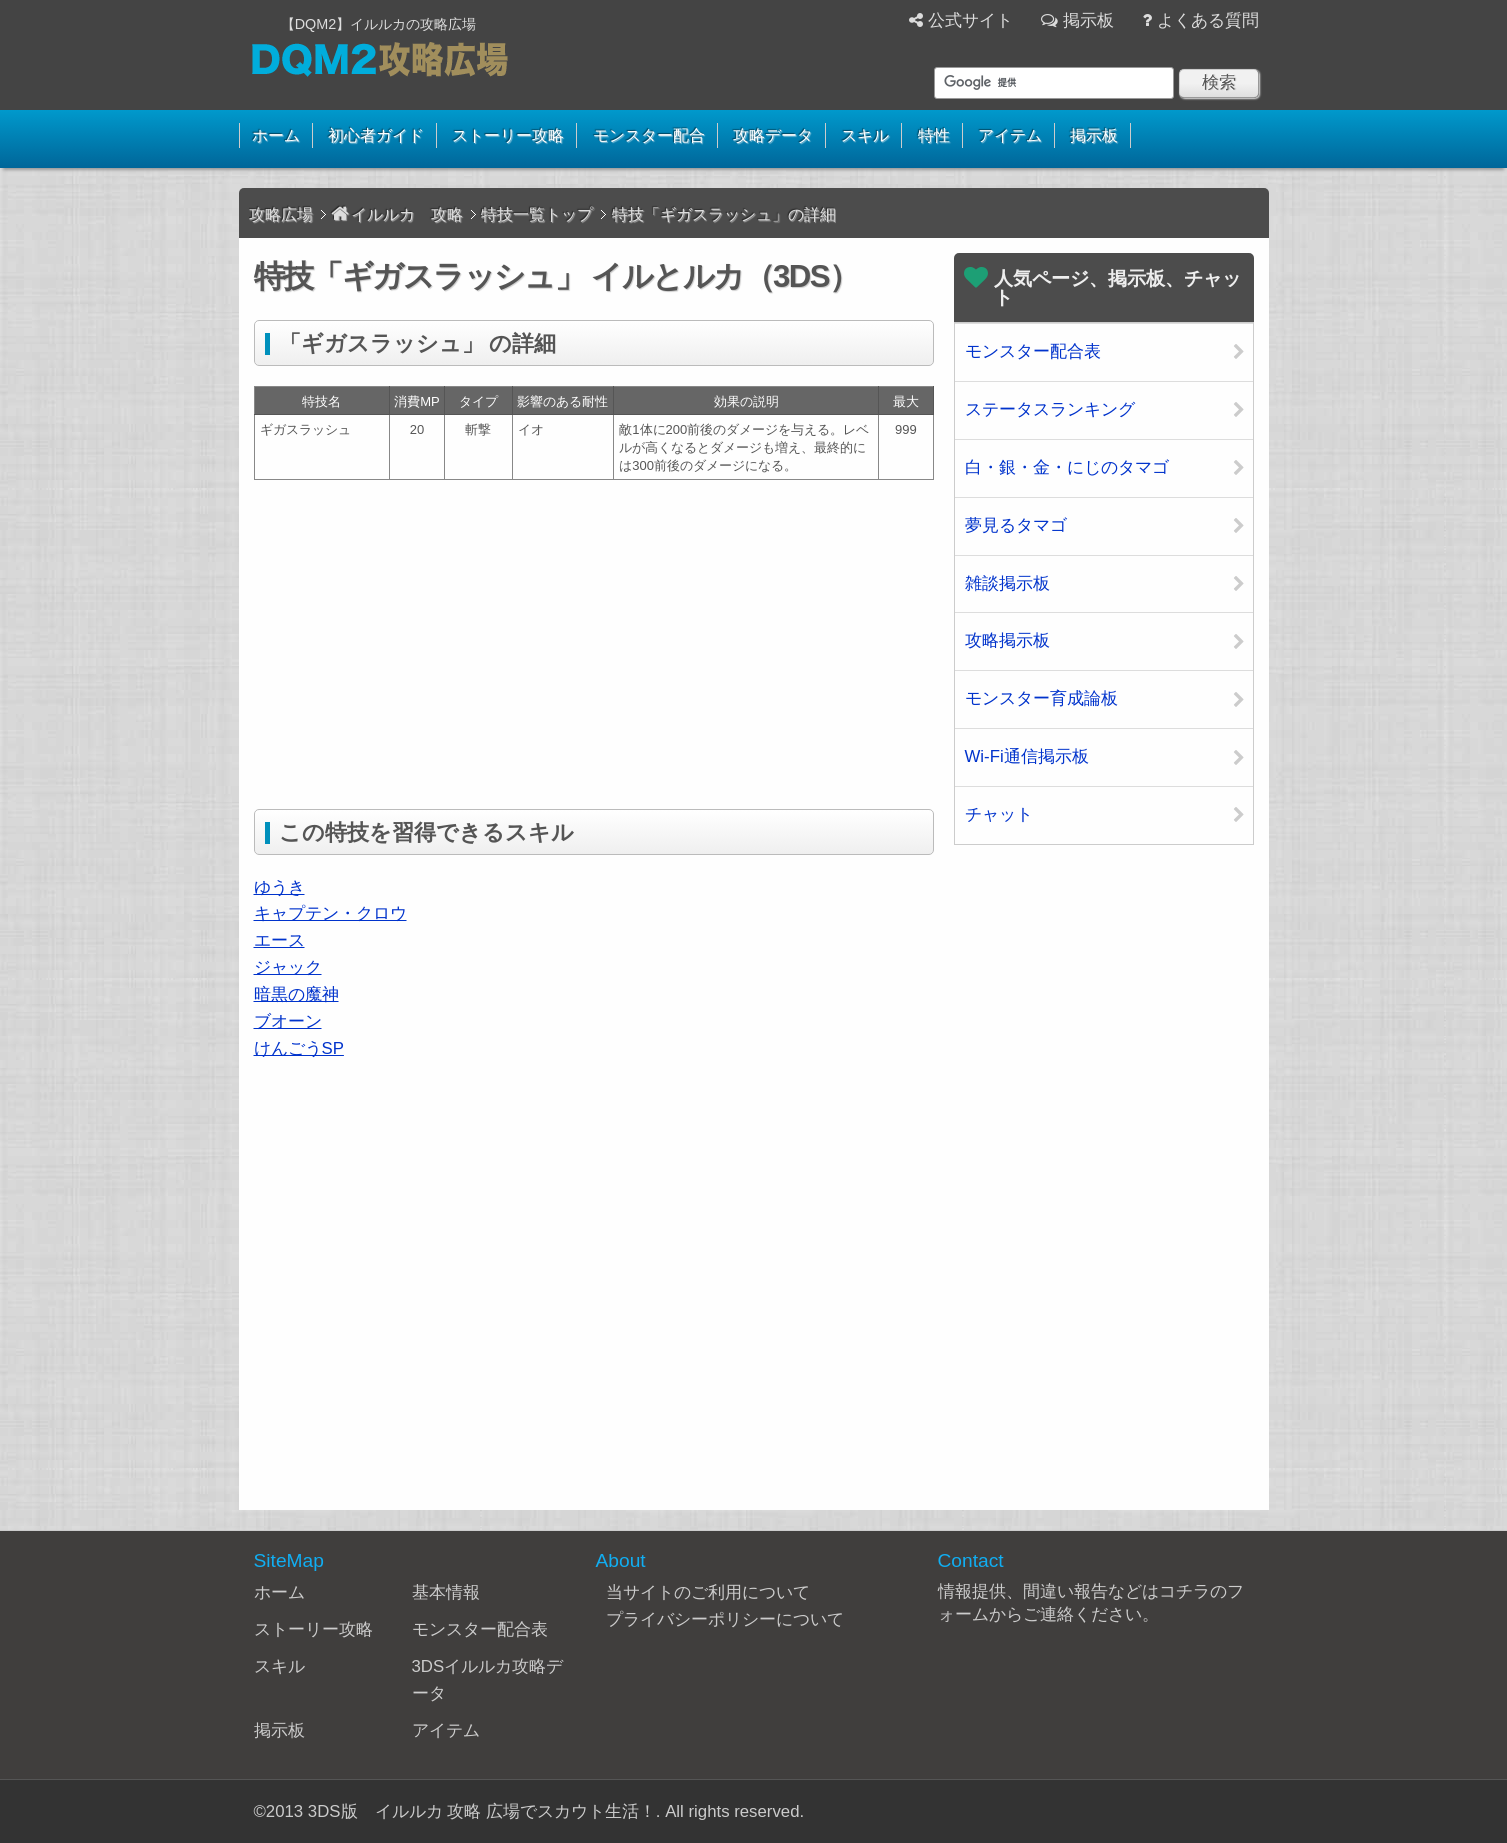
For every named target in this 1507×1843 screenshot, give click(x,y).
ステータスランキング (1050, 409)
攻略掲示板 (1007, 640)
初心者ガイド (376, 135)
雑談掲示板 (1007, 583)
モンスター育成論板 (1041, 698)
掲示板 (1088, 20)
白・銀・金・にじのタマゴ (1067, 467)
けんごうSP (299, 1048)
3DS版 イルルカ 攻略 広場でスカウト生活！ (482, 1811)
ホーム (276, 135)
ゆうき (279, 887)
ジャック (288, 967)
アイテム (1010, 135)
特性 (934, 135)
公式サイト (970, 20)
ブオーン (288, 1021)
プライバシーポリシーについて (725, 1619)
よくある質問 (1208, 20)
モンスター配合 (649, 135)
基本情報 (446, 1592)
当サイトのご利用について (708, 1592)
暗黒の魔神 (296, 994)
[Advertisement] (422, 640)
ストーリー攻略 (508, 135)
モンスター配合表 (1033, 351)
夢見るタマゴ (1016, 525)
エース (279, 940)
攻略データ (773, 135)
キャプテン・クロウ (330, 913)
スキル (865, 135)
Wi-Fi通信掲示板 (1027, 756)
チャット (999, 814)
